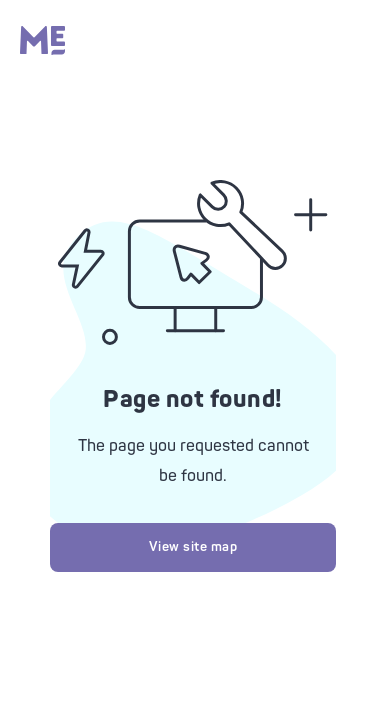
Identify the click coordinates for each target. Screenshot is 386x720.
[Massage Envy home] (42, 50)
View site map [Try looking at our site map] (193, 547)
